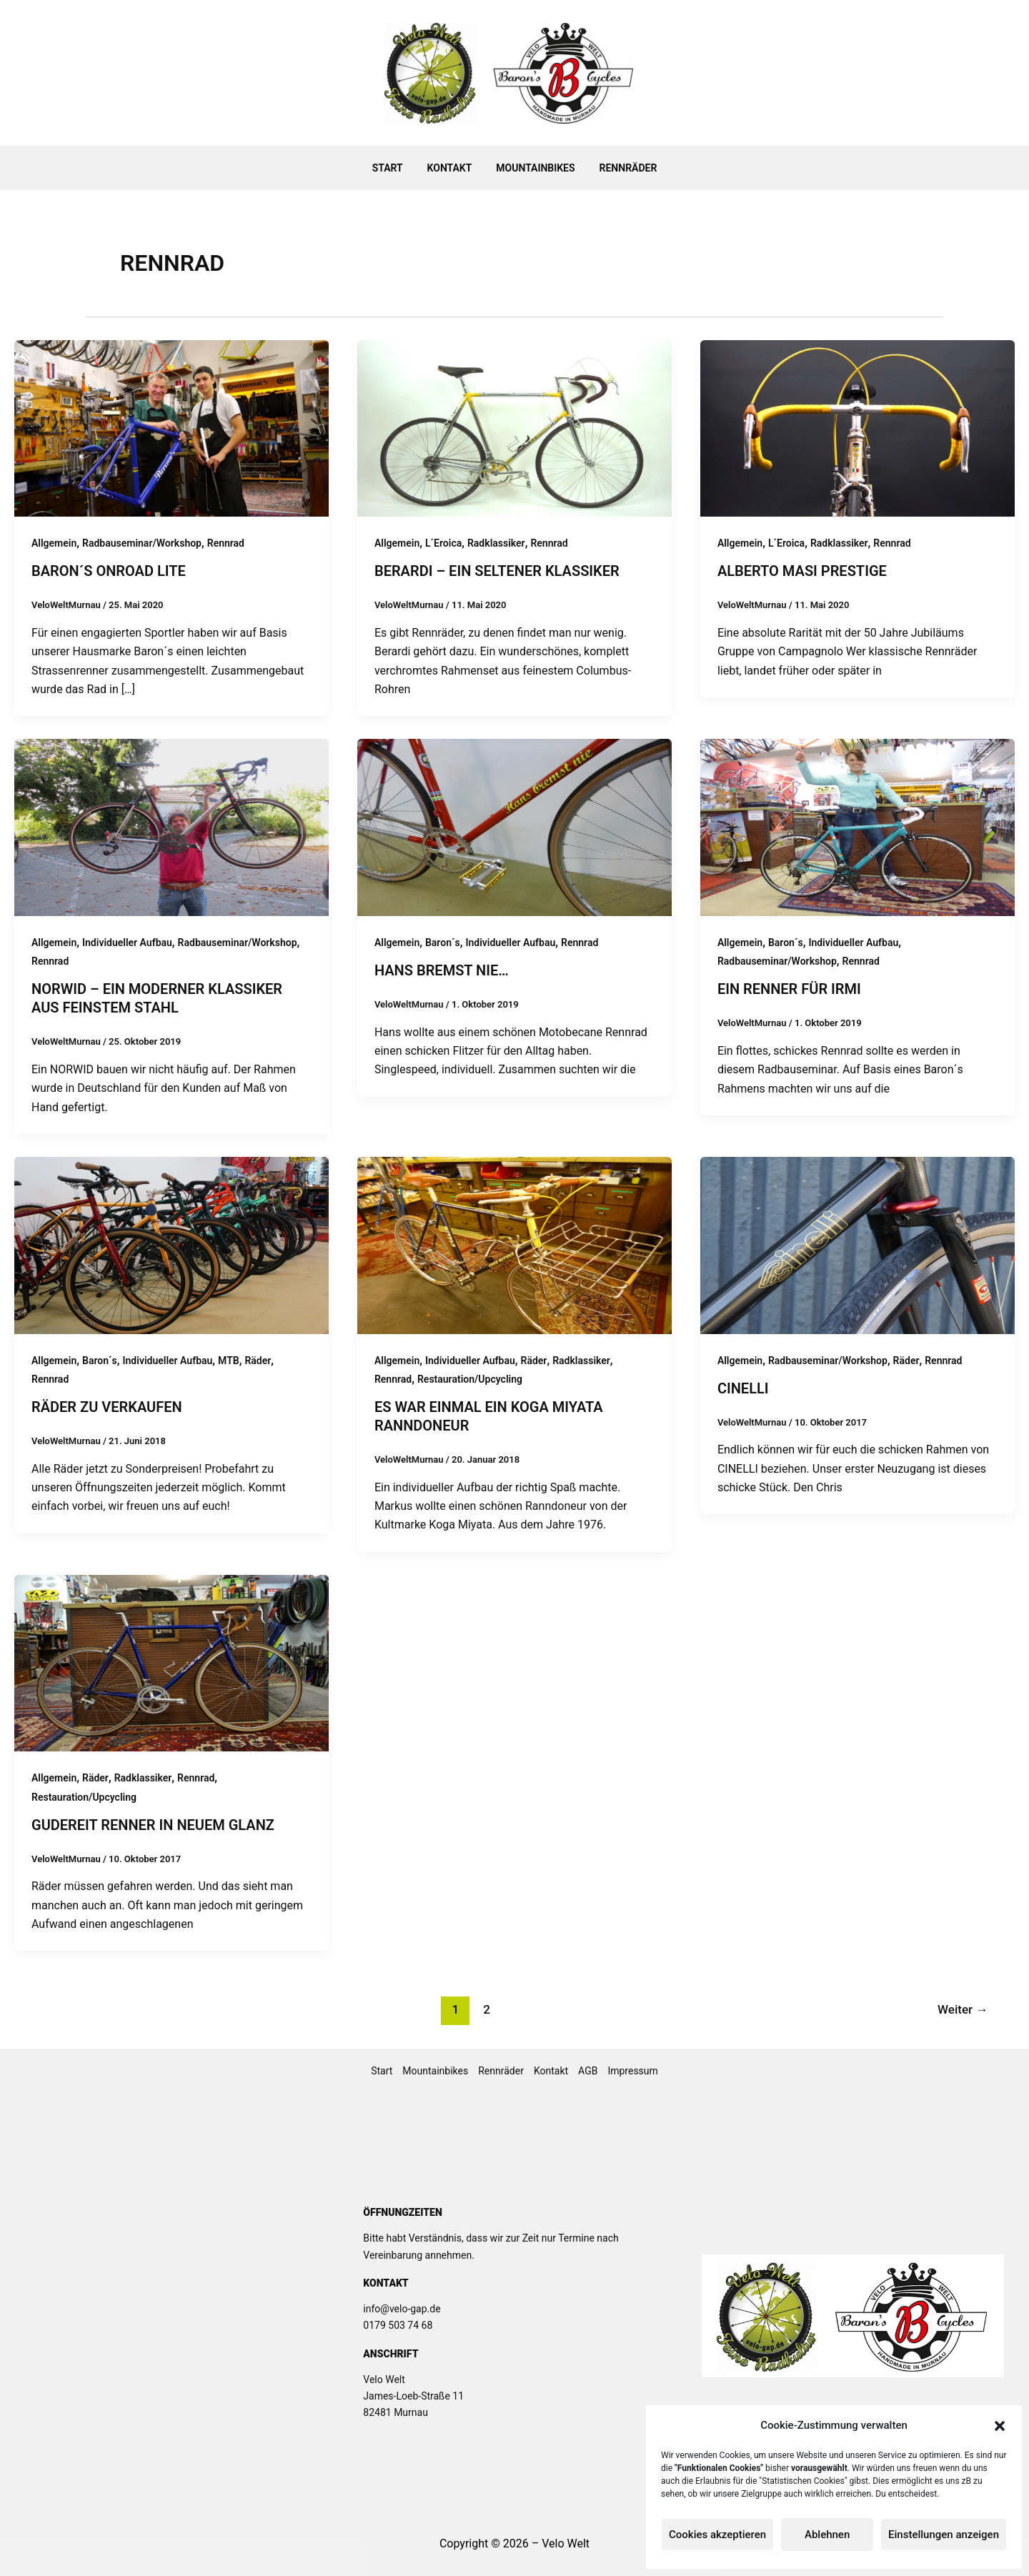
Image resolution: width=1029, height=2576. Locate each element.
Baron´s (442, 942)
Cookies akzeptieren (717, 2534)
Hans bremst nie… (441, 970)
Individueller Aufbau (127, 942)
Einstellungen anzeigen (943, 2534)
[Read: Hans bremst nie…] (514, 826)
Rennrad (225, 543)
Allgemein (53, 543)
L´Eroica (443, 543)
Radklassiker (496, 543)
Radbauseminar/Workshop (142, 543)
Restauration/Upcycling (469, 1379)
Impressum (632, 2071)
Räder (257, 1360)
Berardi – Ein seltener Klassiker (497, 571)
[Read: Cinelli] (857, 1244)
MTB (228, 1360)
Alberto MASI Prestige (802, 571)
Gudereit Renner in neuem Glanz (152, 1825)
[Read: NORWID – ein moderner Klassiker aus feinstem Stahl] (171, 826)
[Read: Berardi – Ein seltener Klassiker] (514, 427)
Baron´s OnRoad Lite (108, 571)
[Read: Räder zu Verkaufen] (171, 1244)
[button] (1000, 2426)
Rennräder (622, 168)
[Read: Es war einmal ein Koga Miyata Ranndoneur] (514, 1244)
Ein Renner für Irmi (789, 989)
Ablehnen (827, 2534)
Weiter (963, 2009)
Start (394, 168)
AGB (587, 2071)
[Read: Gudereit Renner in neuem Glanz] (171, 1662)
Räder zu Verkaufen (106, 1407)
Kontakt (451, 168)
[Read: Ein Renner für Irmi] (857, 826)
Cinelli (743, 1388)
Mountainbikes (533, 168)
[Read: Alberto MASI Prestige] (857, 427)
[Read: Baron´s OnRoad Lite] (171, 427)
